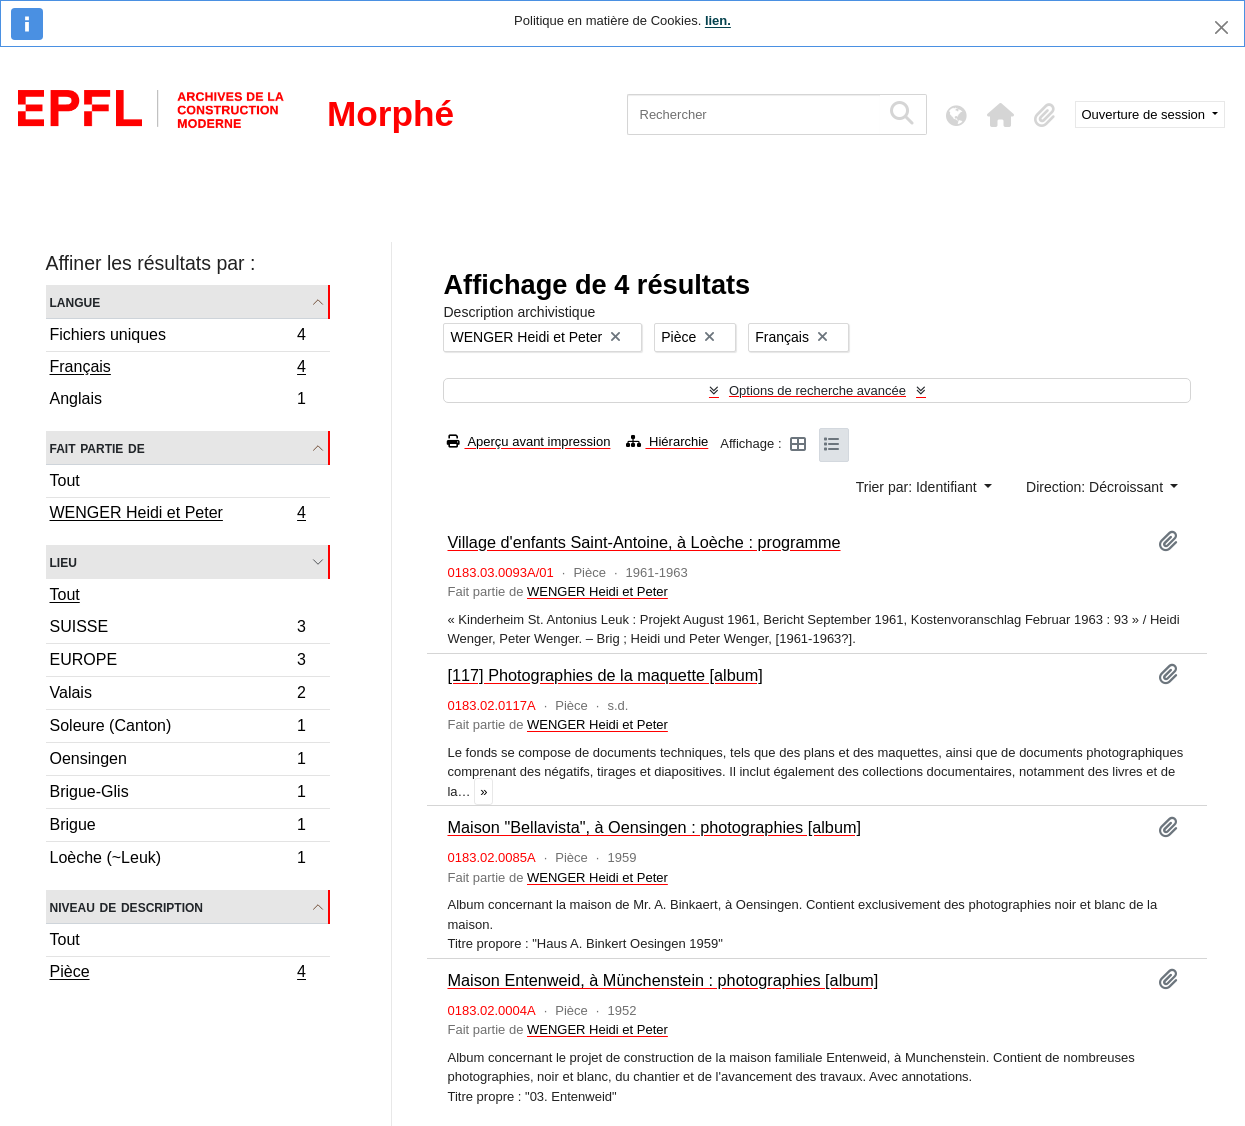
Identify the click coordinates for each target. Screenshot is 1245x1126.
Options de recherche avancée (817, 390)
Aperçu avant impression (528, 441)
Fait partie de (97, 447)
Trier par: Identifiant (918, 487)
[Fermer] (1221, 27)
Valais (178, 695)
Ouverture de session (1145, 114)
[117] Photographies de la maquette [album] (604, 675)
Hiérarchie (667, 441)
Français (178, 369)
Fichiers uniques (178, 337)
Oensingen (178, 761)
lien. (718, 20)
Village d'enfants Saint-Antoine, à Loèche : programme (643, 542)
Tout (65, 480)
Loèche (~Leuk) (178, 860)
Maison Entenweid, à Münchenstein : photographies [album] (662, 980)
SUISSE (178, 629)
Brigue (178, 827)
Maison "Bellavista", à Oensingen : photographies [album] (654, 827)
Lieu (63, 561)
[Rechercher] (753, 114)
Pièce (178, 974)
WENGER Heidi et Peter (178, 515)
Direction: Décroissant (1096, 487)
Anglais (178, 401)
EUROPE (178, 662)
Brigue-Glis (178, 794)
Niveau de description (126, 906)
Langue (75, 301)
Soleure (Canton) (178, 728)
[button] (1001, 115)
